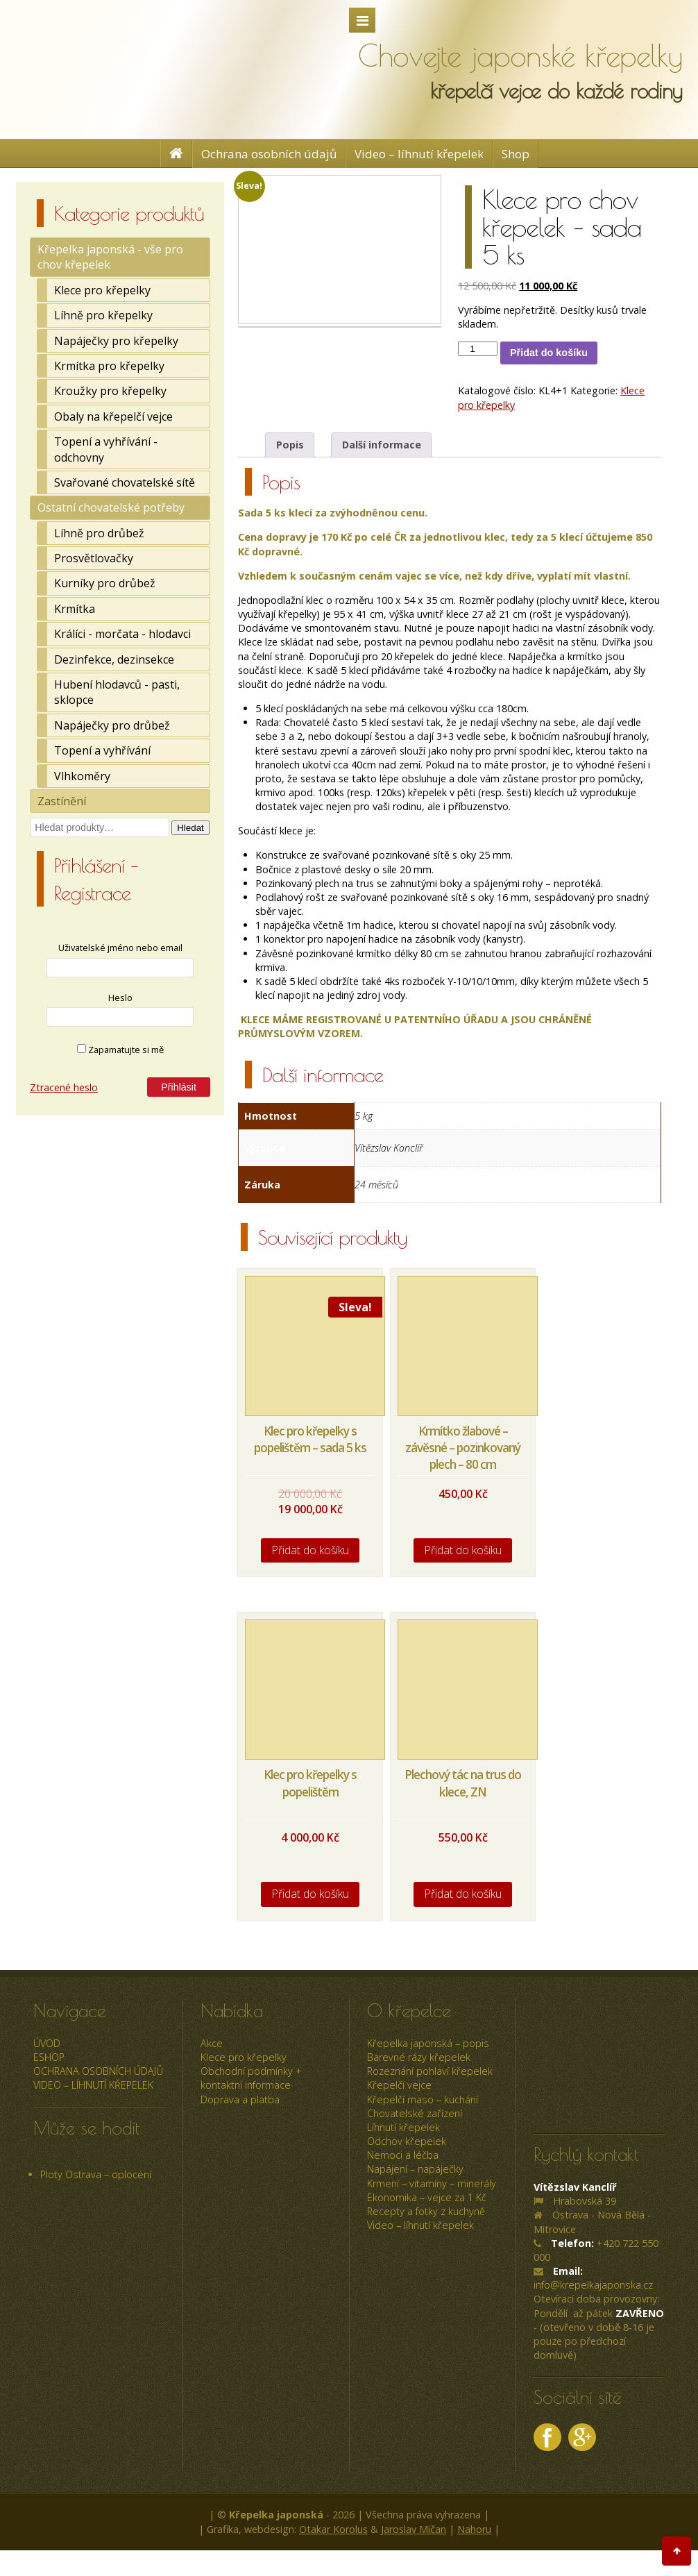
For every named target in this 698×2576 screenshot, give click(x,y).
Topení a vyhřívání (102, 750)
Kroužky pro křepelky (110, 390)
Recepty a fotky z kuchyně (426, 2211)
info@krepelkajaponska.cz (593, 2284)
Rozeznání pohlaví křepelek (430, 2071)
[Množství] (477, 349)
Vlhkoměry (82, 776)
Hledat (190, 828)
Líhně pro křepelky (103, 315)
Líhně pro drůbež (99, 533)
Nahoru (474, 2529)
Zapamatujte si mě (120, 1049)
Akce (212, 2043)
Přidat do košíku (549, 352)
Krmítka (74, 608)
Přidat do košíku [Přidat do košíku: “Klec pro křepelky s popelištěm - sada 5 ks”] (310, 1550)
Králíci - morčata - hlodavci (122, 633)
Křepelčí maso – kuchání (422, 2099)
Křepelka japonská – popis (428, 2043)
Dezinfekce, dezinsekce (114, 659)
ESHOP (49, 2057)
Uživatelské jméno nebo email (120, 947)
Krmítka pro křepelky (109, 365)
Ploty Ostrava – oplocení (95, 2174)
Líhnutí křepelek (403, 2127)
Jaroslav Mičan (413, 2529)
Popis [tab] (290, 444)
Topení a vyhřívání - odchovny (106, 449)
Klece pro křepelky (102, 290)
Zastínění (61, 801)
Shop (515, 154)
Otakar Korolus (333, 2529)
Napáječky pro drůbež (112, 725)
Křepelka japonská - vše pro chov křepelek (110, 257)
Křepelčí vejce (399, 2084)
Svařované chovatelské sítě (124, 482)
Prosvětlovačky (93, 558)
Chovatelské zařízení (414, 2113)
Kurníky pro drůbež (104, 583)
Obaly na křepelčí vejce (113, 416)
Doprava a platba (240, 2099)
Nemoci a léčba (403, 2155)
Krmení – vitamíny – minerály (431, 2183)
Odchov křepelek (406, 2141)
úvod (46, 2043)
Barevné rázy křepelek (418, 2057)
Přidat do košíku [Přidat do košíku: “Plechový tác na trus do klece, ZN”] (463, 1893)
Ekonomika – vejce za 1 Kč (426, 2197)
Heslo (120, 997)
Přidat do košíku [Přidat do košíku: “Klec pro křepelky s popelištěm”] (310, 1893)
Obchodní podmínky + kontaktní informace (251, 2077)
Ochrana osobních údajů (269, 154)
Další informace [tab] (381, 444)
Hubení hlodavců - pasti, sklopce (117, 692)
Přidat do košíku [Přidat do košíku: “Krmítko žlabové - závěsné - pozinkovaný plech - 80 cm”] (463, 1550)
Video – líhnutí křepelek (419, 154)
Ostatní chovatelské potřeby (111, 507)
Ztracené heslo (64, 1087)
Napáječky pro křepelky (116, 340)
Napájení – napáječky (415, 2168)
